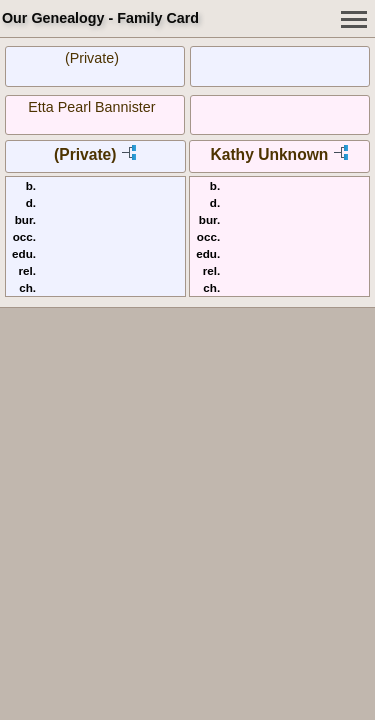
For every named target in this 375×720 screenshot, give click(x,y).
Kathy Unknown (269, 154)
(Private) (92, 58)
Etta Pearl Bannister (91, 107)
